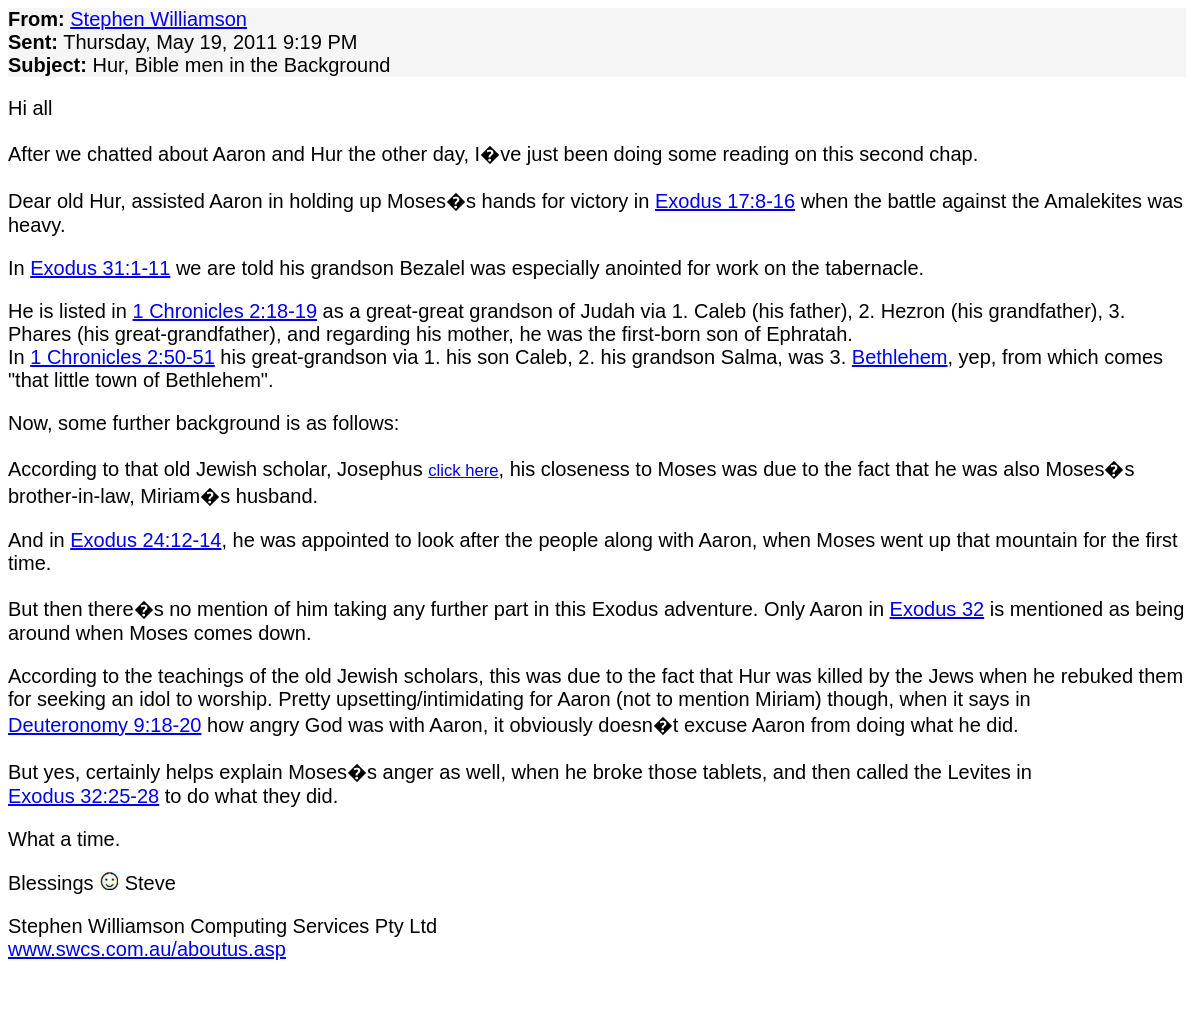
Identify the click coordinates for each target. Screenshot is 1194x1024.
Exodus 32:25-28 (83, 796)
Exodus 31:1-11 (100, 268)
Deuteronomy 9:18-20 (104, 725)
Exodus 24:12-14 (145, 540)
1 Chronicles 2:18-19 (225, 311)
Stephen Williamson (158, 19)
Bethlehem (900, 357)
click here (463, 470)
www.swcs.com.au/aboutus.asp (147, 949)
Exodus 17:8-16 (725, 201)
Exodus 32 (937, 609)
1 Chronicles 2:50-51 (122, 357)
